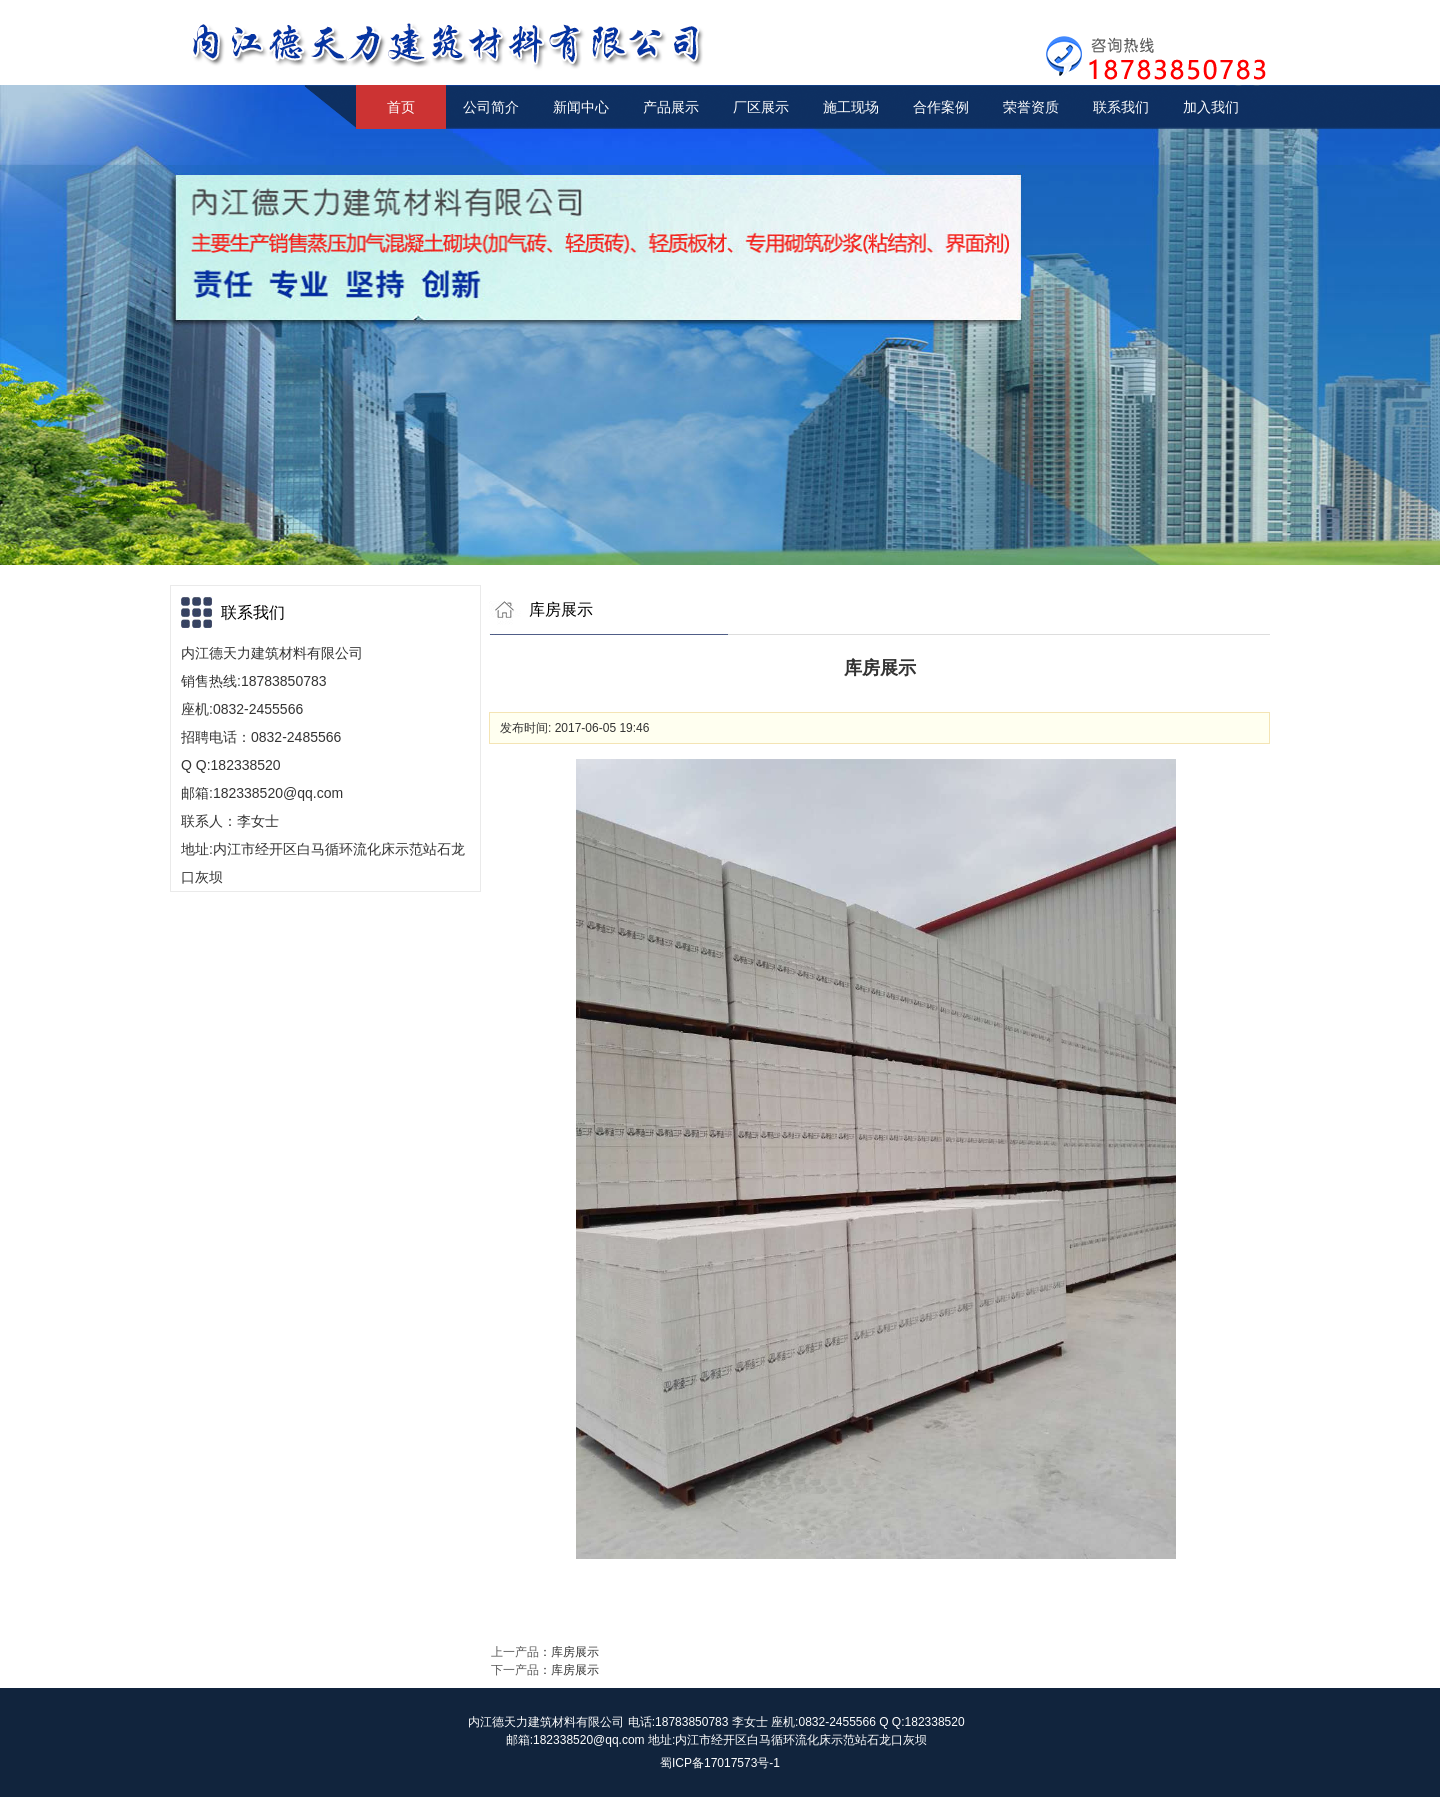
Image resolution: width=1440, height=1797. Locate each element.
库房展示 (575, 1652)
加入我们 (1211, 107)
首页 (401, 107)
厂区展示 (761, 107)
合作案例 (941, 107)
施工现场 (851, 107)
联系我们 (1121, 107)
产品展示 (671, 107)
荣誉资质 (1031, 107)
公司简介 (491, 107)
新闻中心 (581, 107)
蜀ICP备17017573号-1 (720, 1763)
